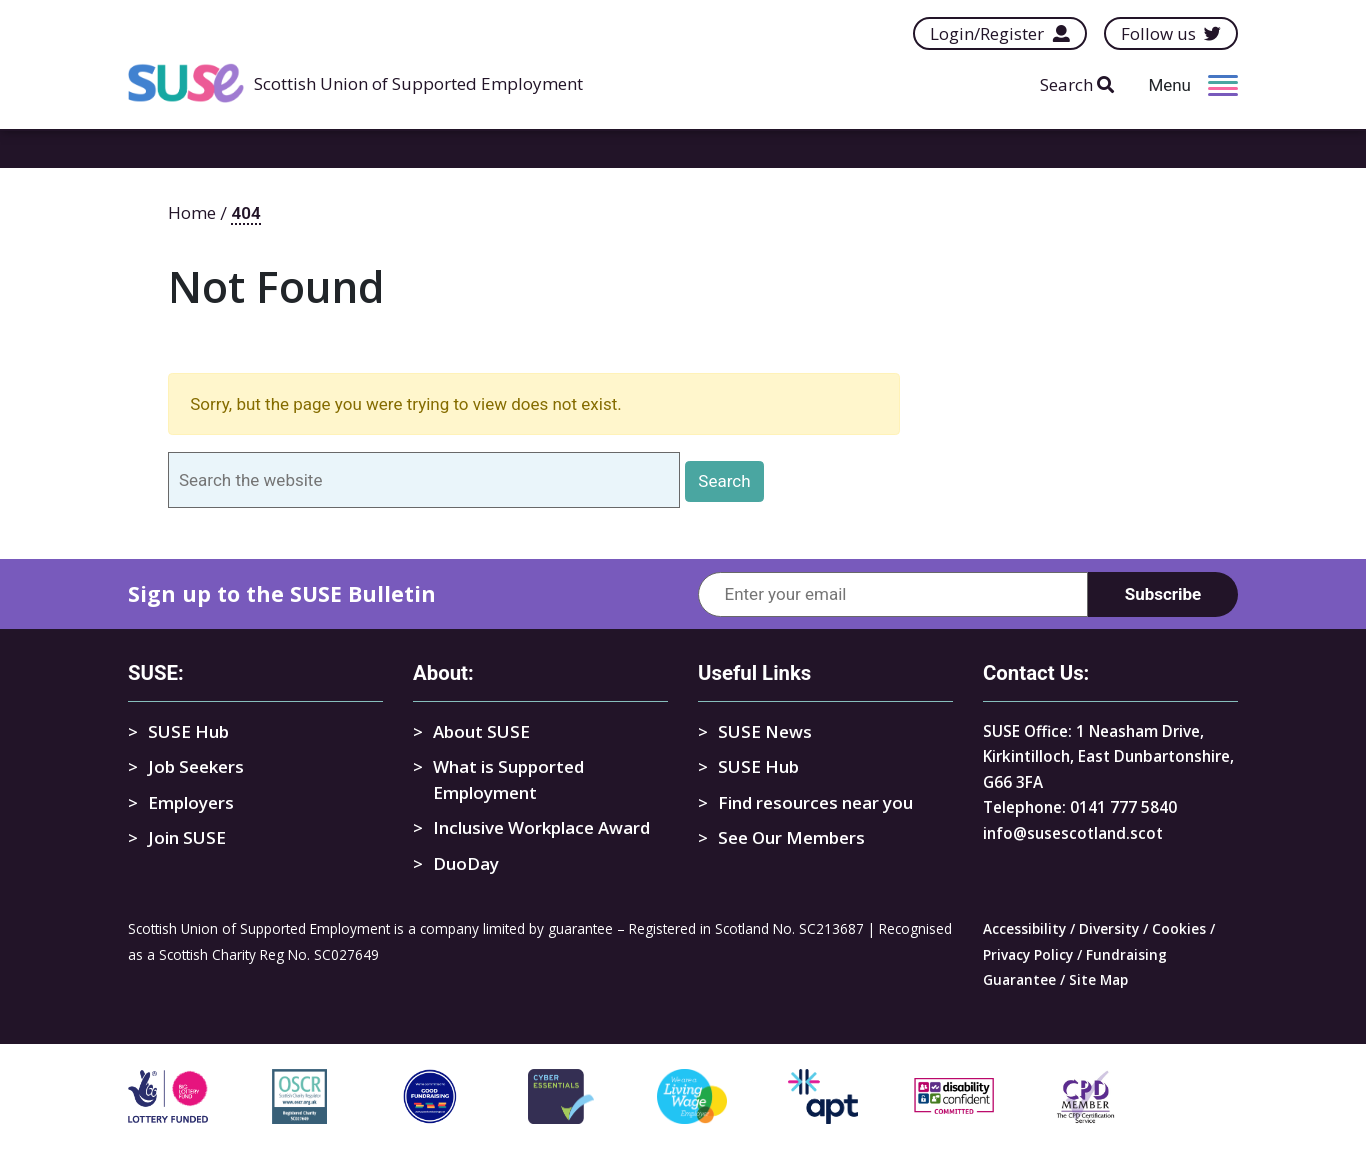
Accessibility (1024, 928)
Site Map (1098, 979)
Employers (191, 802)
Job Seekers (196, 766)
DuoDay (466, 863)
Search (1077, 84)
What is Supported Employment (508, 779)
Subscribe (1163, 594)
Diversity (1109, 928)
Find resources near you (815, 802)
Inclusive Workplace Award (541, 827)
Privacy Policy (1028, 954)
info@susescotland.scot (1073, 833)
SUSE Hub (188, 731)
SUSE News (765, 731)
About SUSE (481, 731)
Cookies (1179, 928)
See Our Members (791, 837)
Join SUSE (187, 837)
